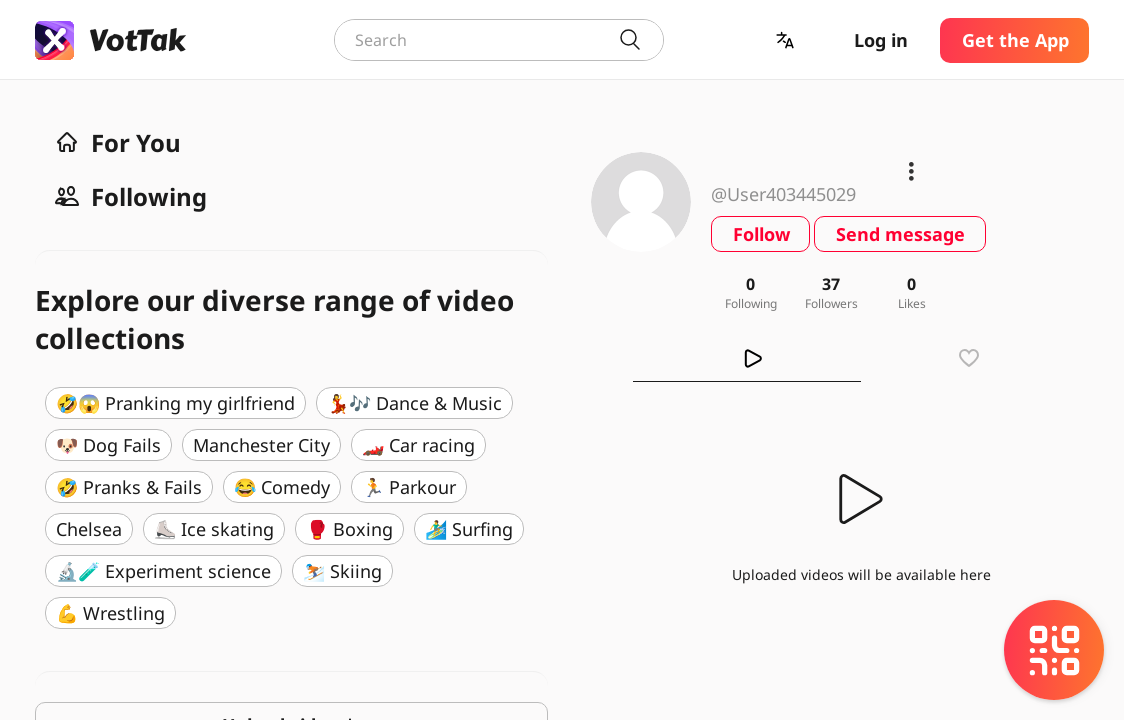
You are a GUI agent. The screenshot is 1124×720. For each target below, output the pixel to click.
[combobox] (499, 40)
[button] (787, 40)
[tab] (747, 358)
